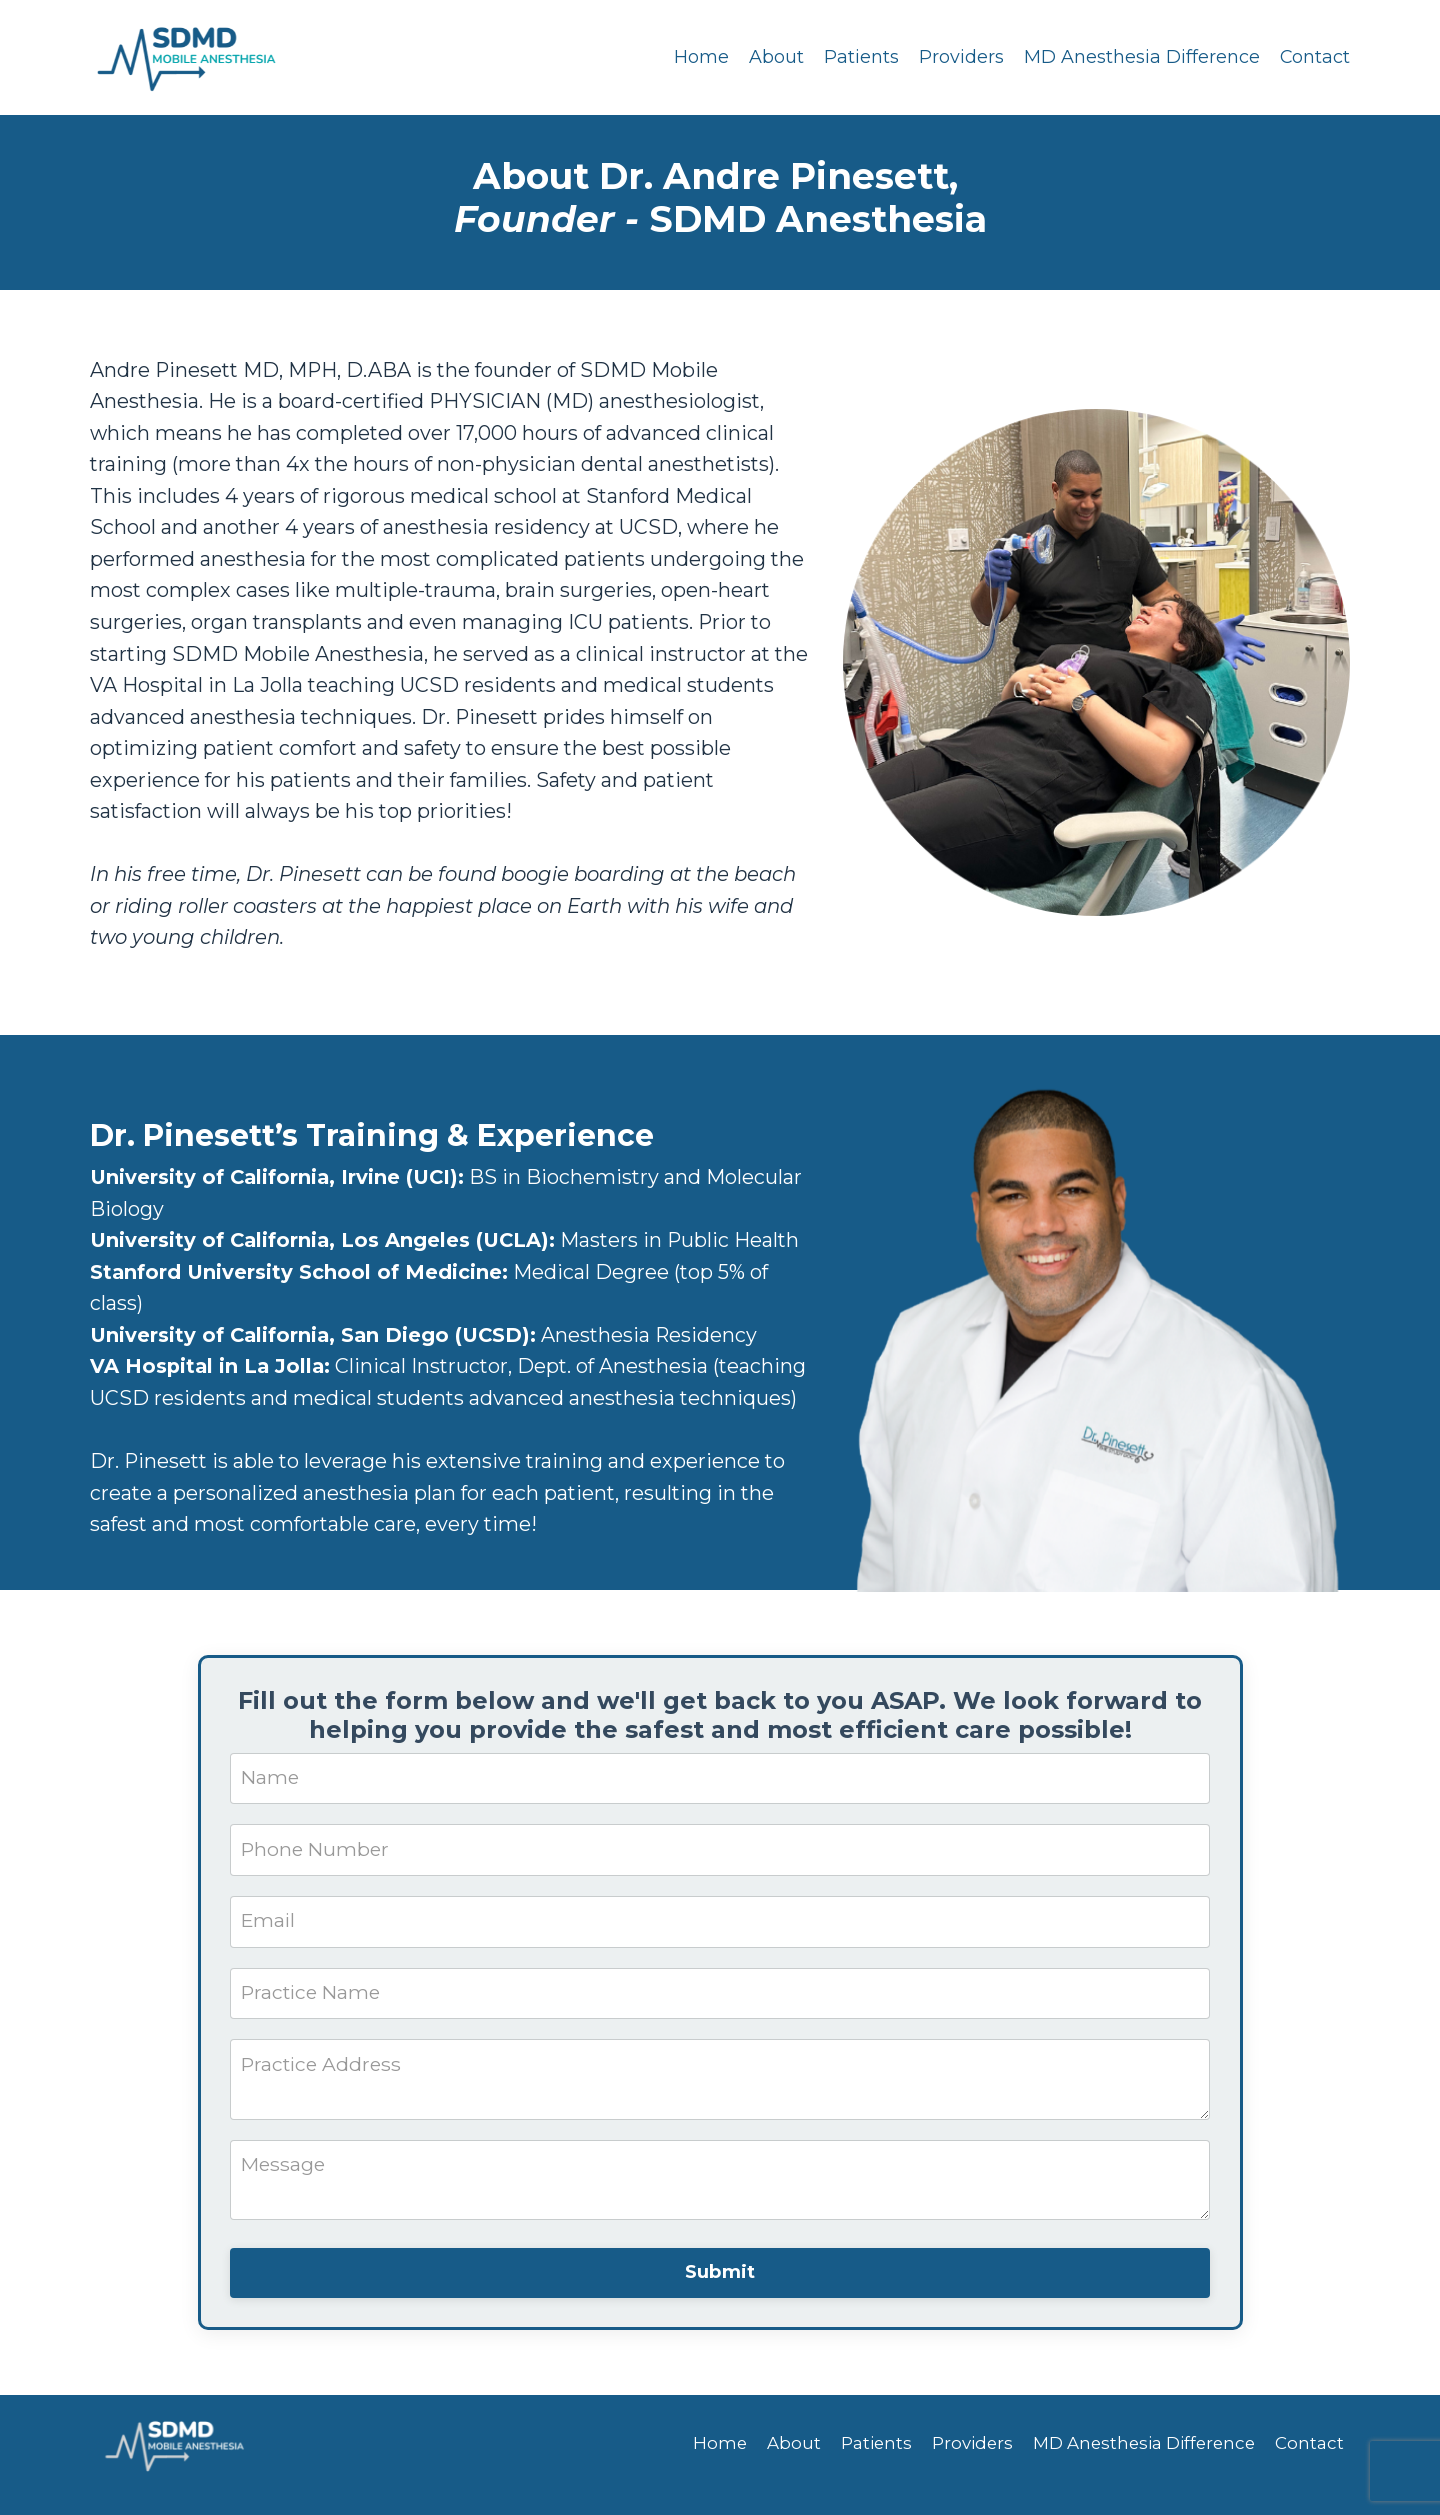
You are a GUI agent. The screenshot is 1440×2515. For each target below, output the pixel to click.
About (775, 57)
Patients (860, 57)
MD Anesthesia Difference (1141, 57)
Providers (960, 57)
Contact (1314, 57)
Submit (720, 2294)
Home (700, 57)
